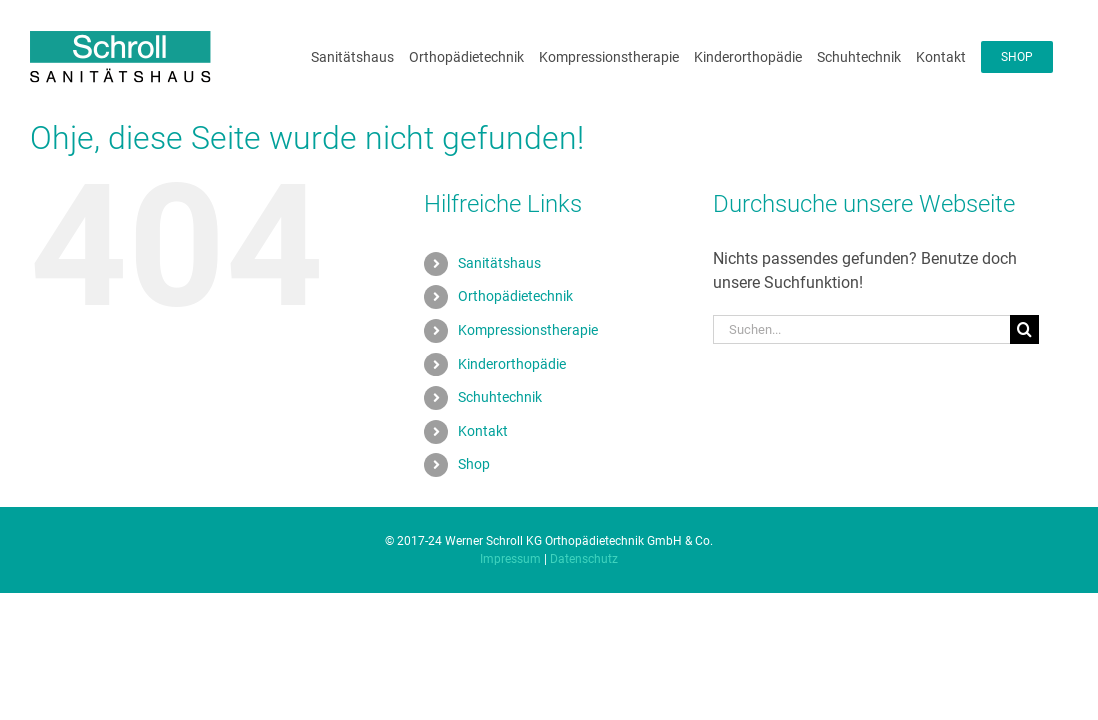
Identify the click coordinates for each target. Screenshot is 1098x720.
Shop (474, 488)
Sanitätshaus (499, 287)
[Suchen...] (861, 353)
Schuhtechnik (500, 421)
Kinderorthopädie (512, 388)
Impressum (510, 583)
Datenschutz (584, 583)
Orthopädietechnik (515, 320)
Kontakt (483, 455)
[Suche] (1024, 353)
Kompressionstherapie (528, 354)
